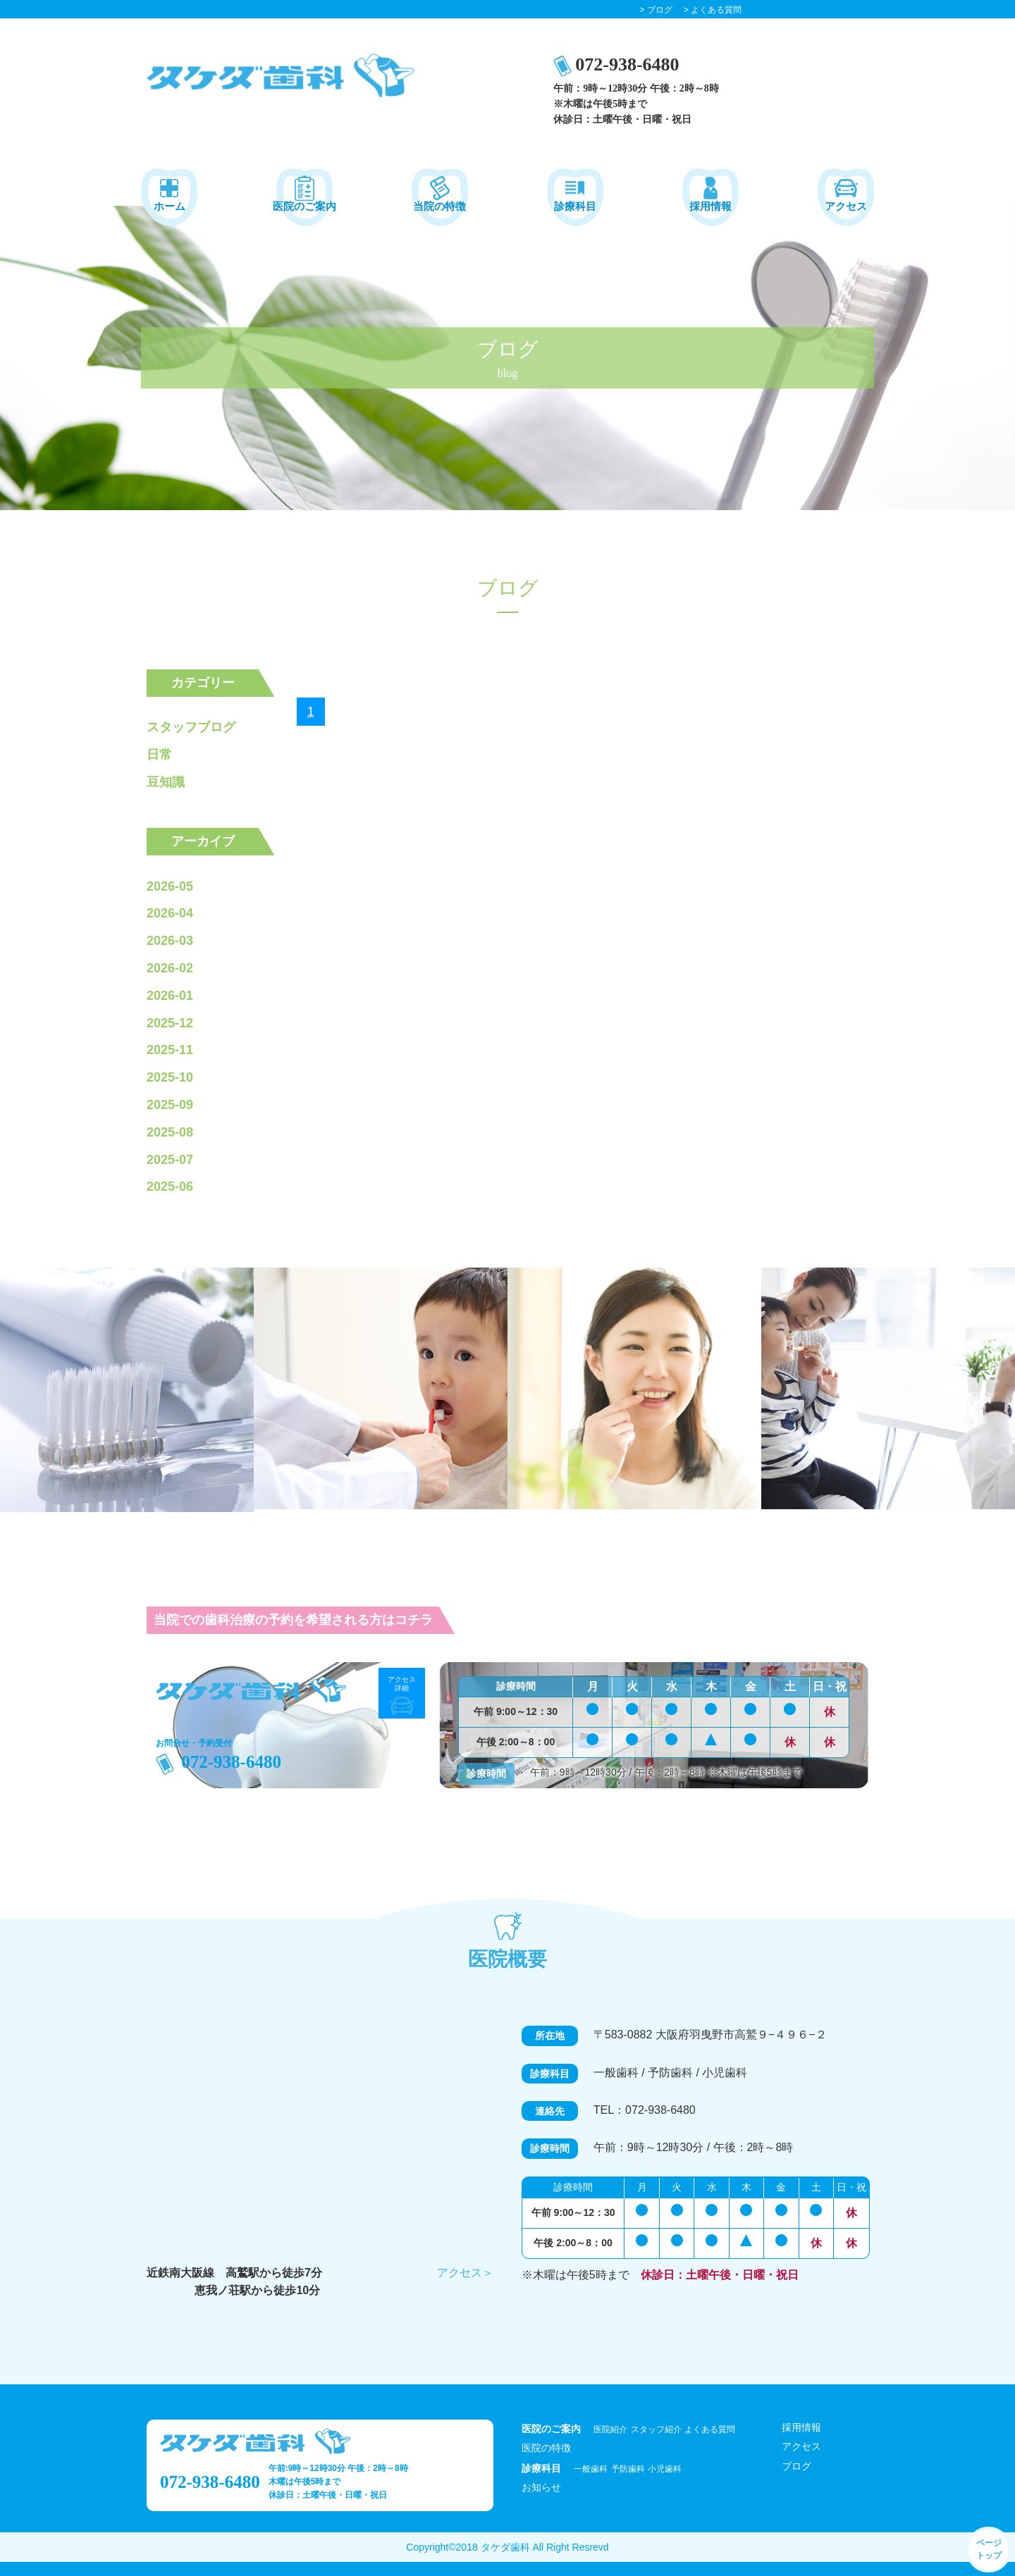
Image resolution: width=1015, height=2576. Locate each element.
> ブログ (655, 10)
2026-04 (170, 913)
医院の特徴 (546, 2447)
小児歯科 (665, 2469)
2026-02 (170, 968)
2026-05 (170, 886)
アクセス (801, 2446)
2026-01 (170, 996)
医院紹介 (610, 2429)
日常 (159, 755)
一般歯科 (591, 2469)
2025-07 (170, 1160)
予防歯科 (628, 2469)
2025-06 (170, 1186)
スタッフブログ (191, 727)
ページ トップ (989, 2549)
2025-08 (170, 1132)
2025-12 (170, 1023)
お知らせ (541, 2487)
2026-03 (170, 941)
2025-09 (170, 1105)
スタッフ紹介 (656, 2429)
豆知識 (166, 782)
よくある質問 (709, 2429)
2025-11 (170, 1050)
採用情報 (801, 2427)
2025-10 (170, 1077)
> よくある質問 (713, 10)
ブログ (796, 2466)
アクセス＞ (465, 2273)
